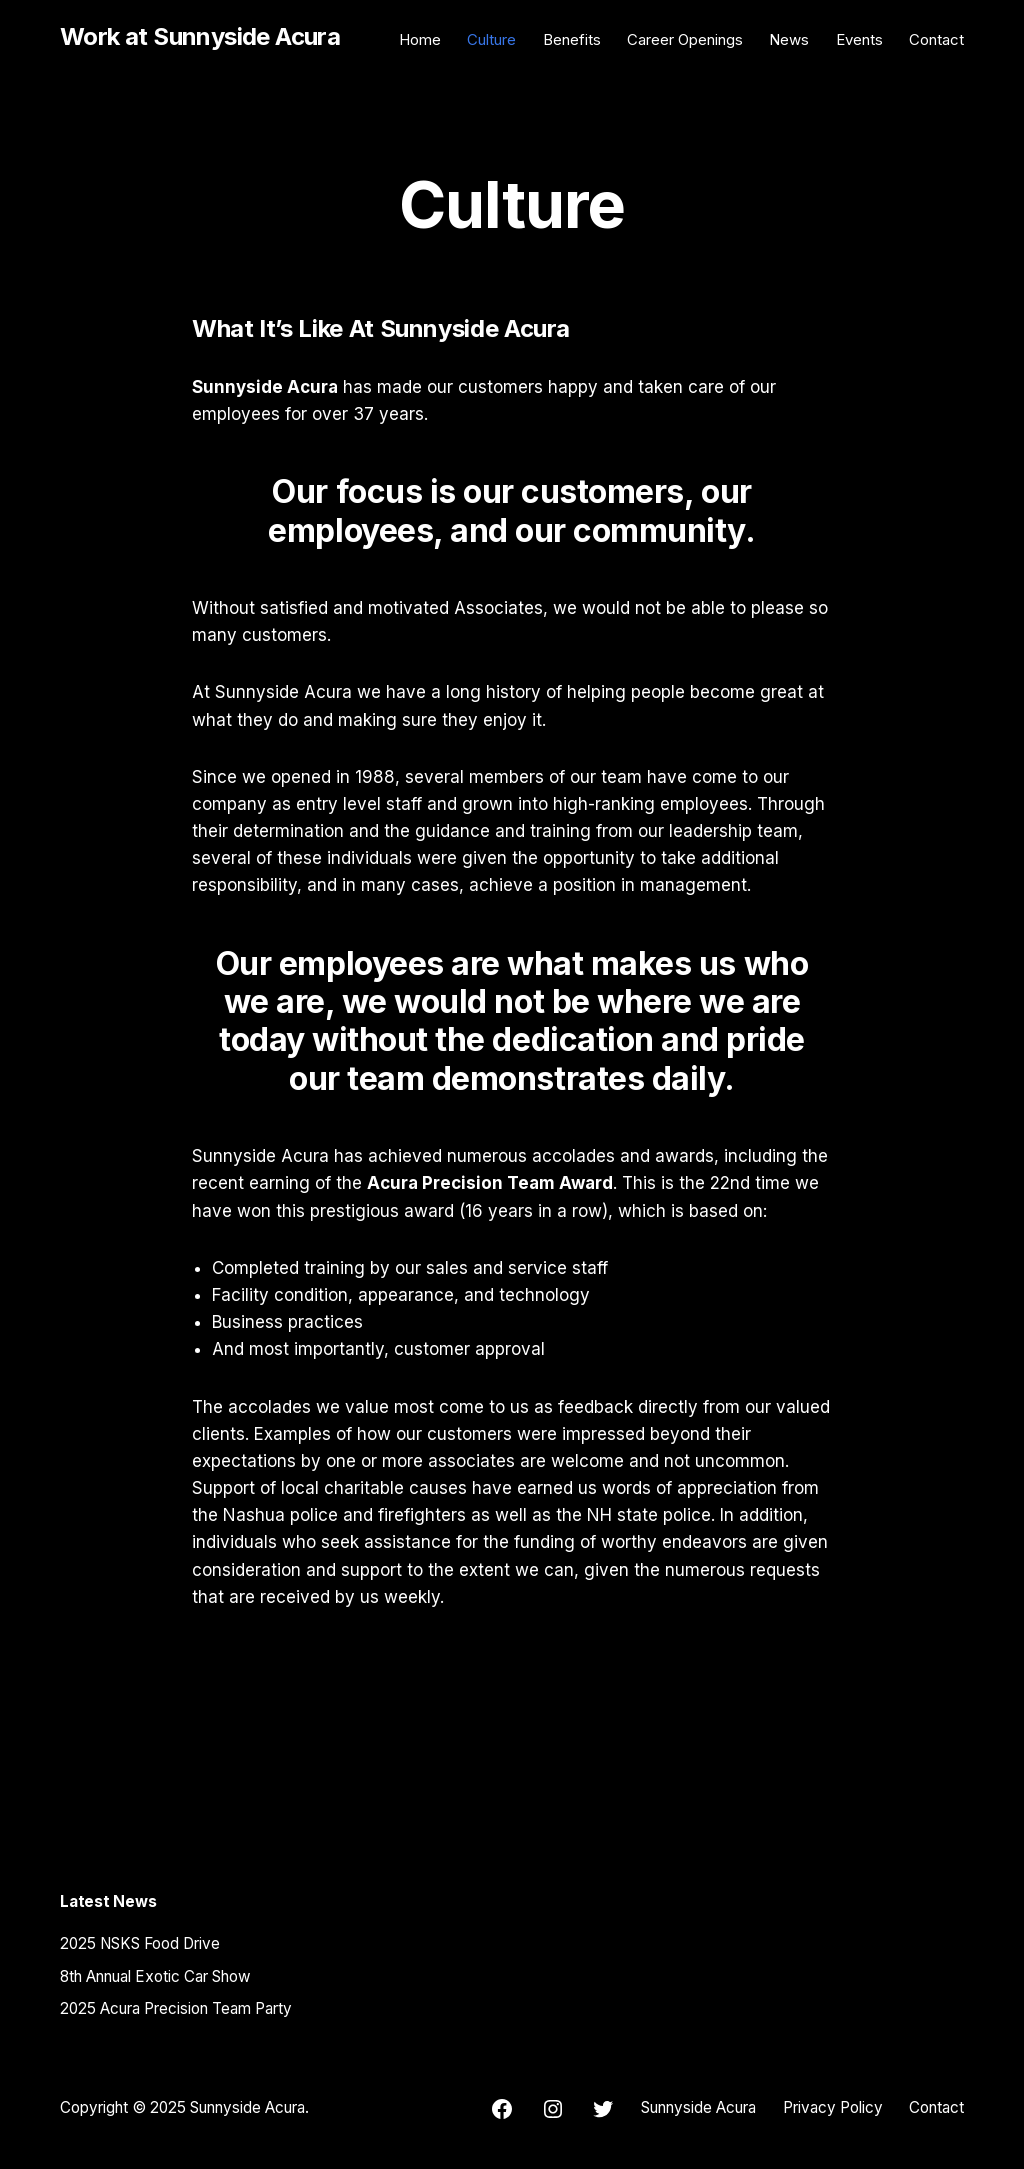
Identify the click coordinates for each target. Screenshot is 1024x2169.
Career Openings (685, 39)
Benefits (572, 39)
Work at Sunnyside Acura (200, 36)
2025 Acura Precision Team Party (176, 2008)
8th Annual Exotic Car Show (155, 1976)
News (789, 39)
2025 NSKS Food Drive (140, 1943)
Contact (936, 39)
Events (859, 39)
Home (420, 39)
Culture (491, 39)
